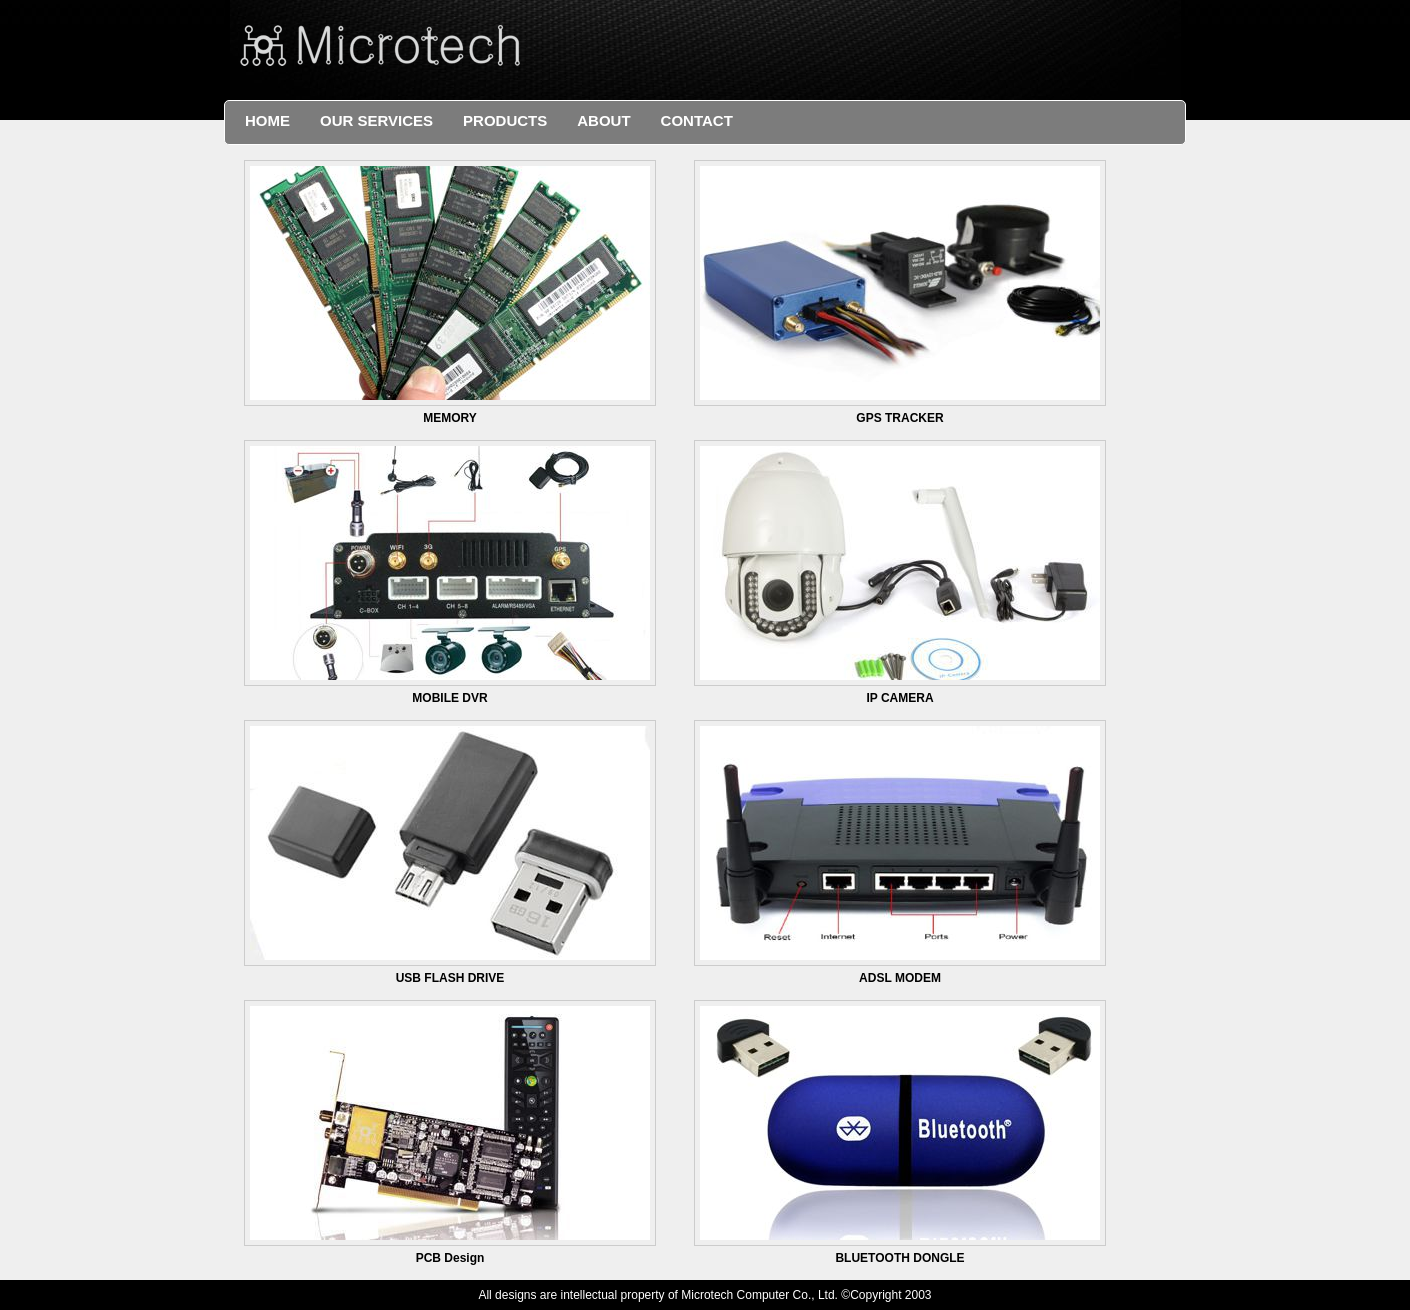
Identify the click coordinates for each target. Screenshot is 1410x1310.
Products (505, 120)
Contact (697, 120)
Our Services (376, 120)
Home (267, 120)
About (603, 120)
